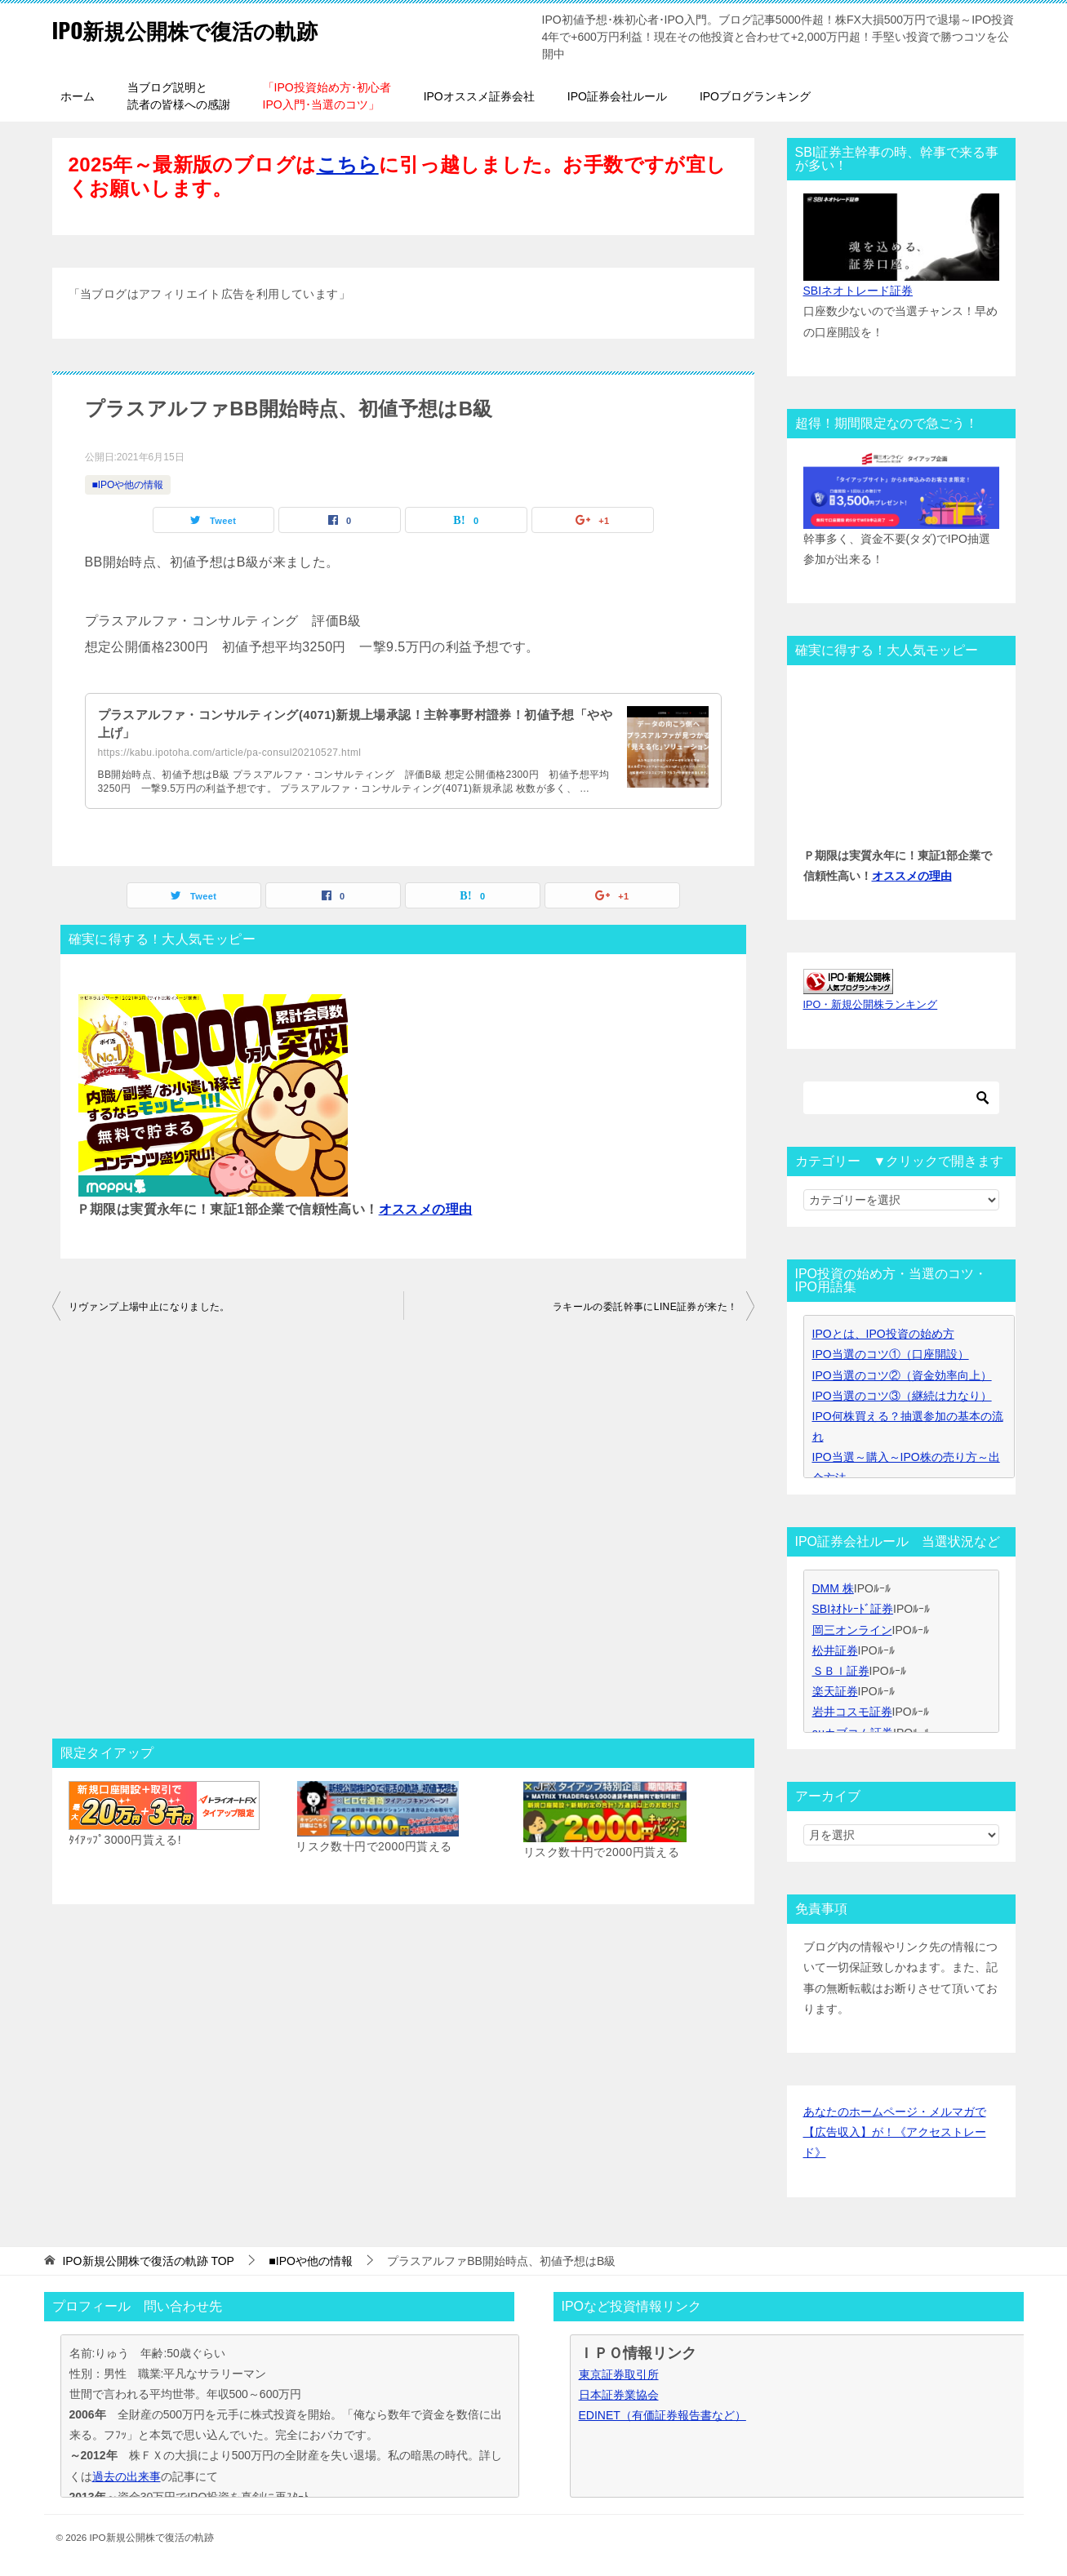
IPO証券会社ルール (617, 96)
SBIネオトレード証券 (858, 290)
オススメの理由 (426, 1209)
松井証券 (835, 1650)
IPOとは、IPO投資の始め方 (883, 1333)
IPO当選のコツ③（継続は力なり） (902, 1395)
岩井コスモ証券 (852, 1711)
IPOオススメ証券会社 (479, 96)
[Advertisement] (403, 1534)
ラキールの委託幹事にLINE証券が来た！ (645, 1306)
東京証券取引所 (619, 2374)
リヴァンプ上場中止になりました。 (149, 1306)
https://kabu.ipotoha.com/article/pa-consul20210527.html (230, 752)
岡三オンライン (852, 1630)
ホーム (77, 96)
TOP (148, 2260)
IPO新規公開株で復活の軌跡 (205, 28)
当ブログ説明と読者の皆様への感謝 (178, 96)
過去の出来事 (126, 2476)
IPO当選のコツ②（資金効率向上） (902, 1375)
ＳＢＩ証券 (840, 1670)
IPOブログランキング (755, 96)
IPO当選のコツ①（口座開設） (890, 1354)
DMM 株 (833, 1588)
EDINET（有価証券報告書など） (662, 2415)
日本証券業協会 (619, 2394)
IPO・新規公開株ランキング (870, 1004)
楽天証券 (835, 1691)
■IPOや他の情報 (128, 485)
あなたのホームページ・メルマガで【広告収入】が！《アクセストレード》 (894, 2132)
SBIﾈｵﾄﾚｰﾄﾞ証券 (853, 1608)
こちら (348, 164)
